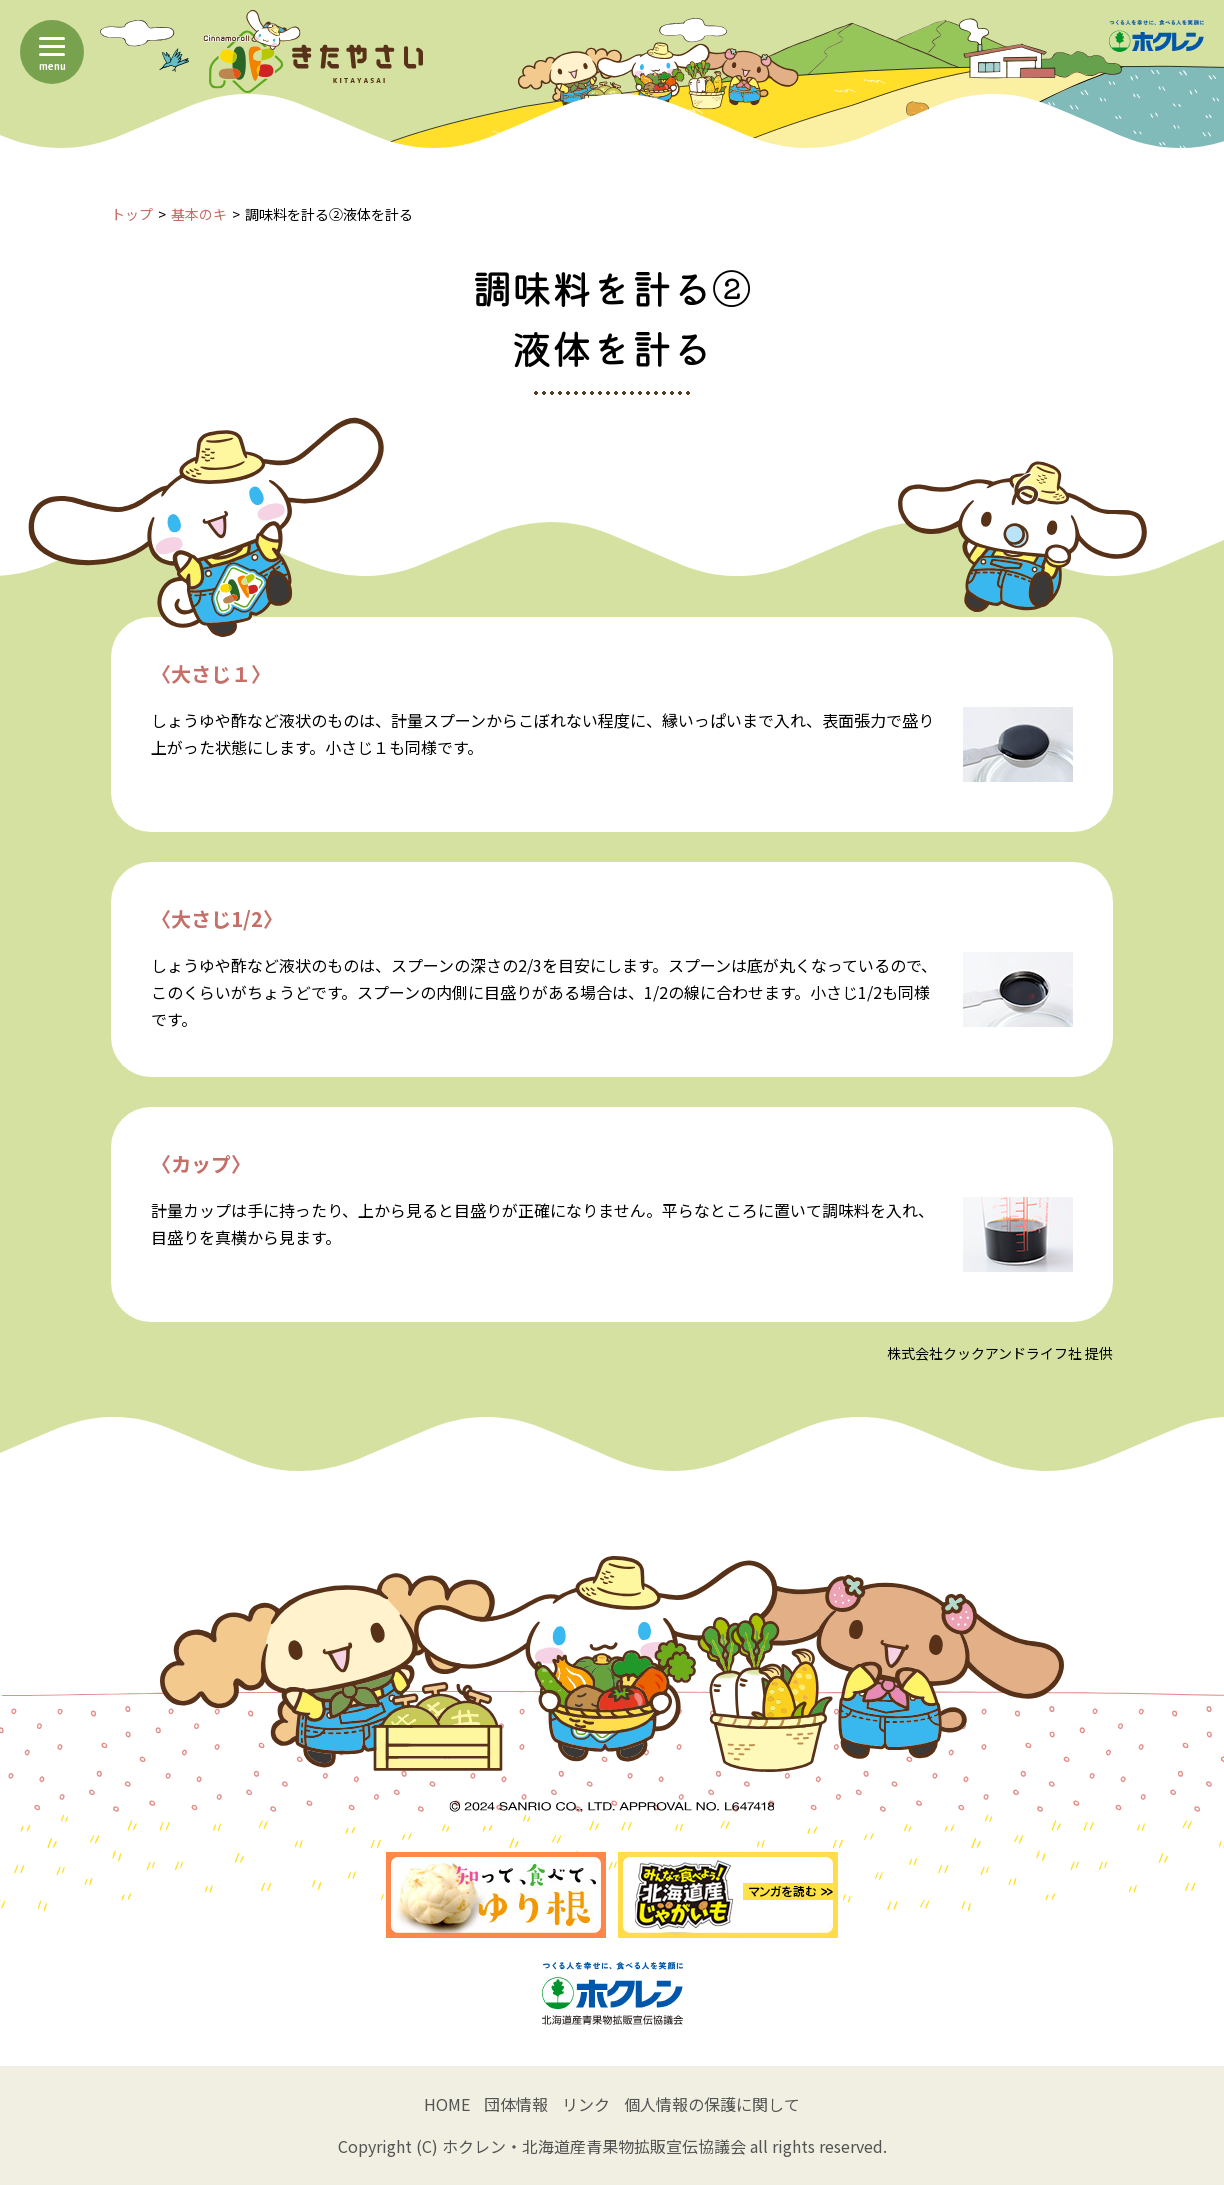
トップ (132, 214)
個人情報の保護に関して (712, 2104)
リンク (586, 2104)
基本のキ (199, 214)
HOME (447, 2104)
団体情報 (516, 2104)
